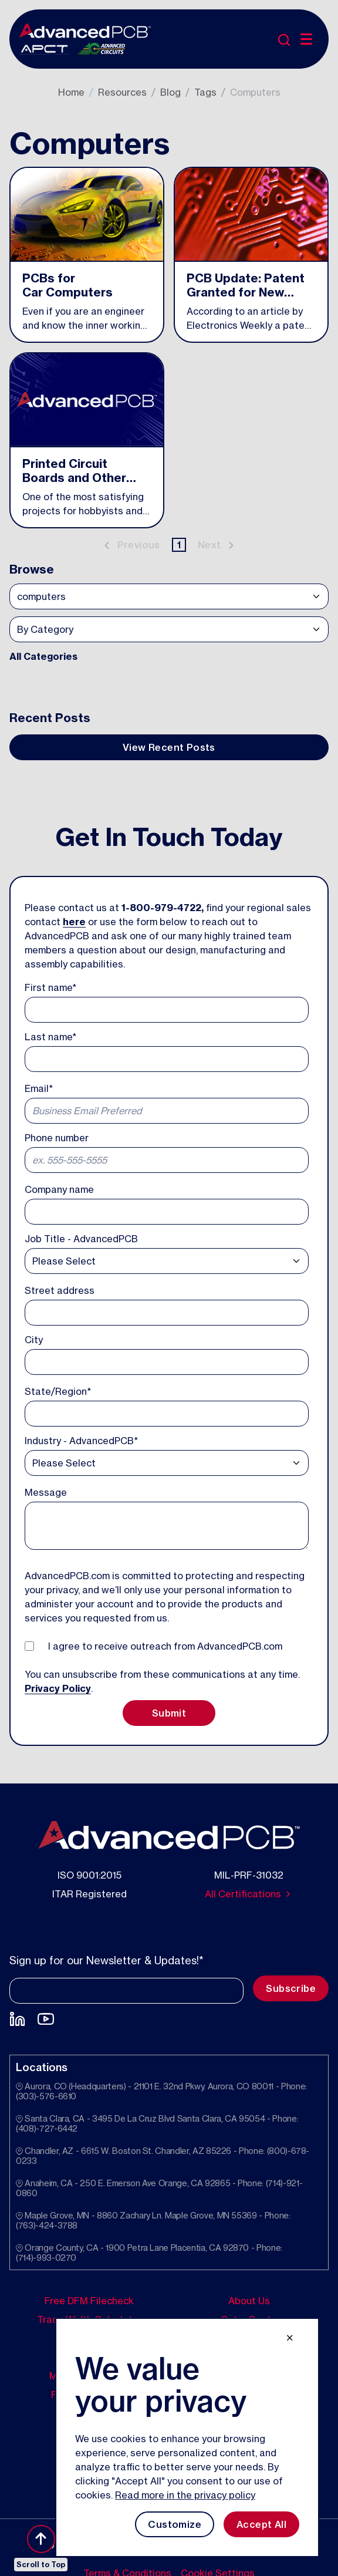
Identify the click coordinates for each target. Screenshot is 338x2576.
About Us (249, 2301)
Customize (174, 2524)
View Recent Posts (169, 747)
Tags (205, 92)
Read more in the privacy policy (185, 2495)
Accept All (261, 2524)
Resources (122, 92)
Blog (170, 92)
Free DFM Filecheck (89, 2301)
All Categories (43, 656)
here (74, 922)
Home (71, 92)
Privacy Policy (58, 1688)
